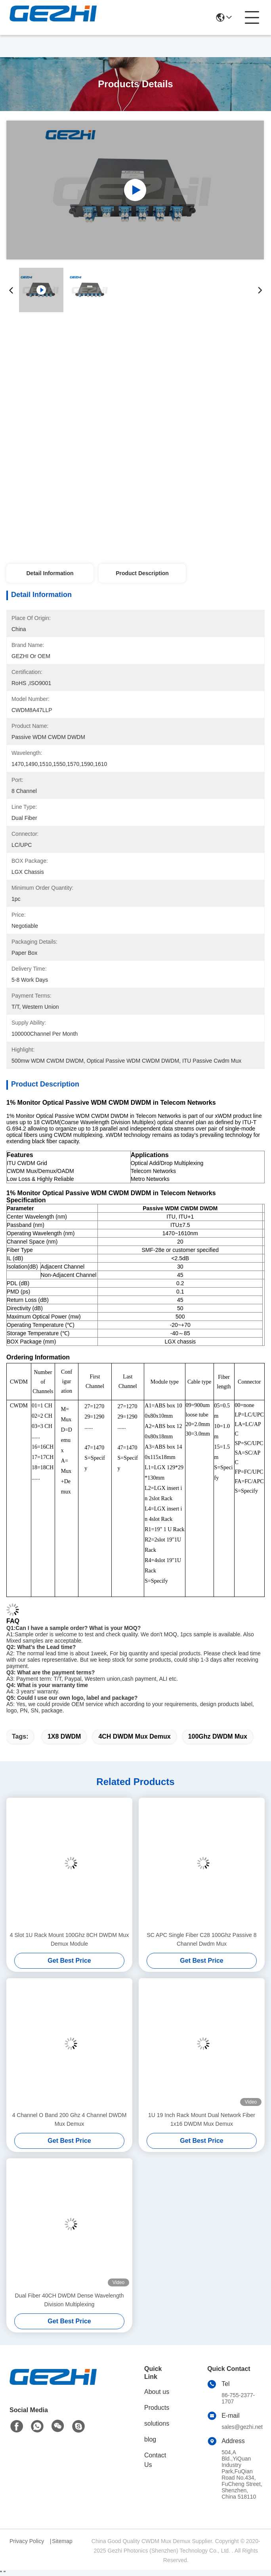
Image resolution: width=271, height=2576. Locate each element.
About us (156, 2391)
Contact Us (155, 2460)
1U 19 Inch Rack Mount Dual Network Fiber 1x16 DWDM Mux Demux (201, 2119)
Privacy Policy (27, 2541)
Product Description (142, 573)
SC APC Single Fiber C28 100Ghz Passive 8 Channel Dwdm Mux (201, 1939)
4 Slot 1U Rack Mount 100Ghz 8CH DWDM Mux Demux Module (69, 1939)
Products (156, 2407)
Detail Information (49, 573)
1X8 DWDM (64, 1736)
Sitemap (62, 2541)
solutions (156, 2423)
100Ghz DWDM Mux (217, 1736)
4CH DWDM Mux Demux (134, 1736)
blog (150, 2439)
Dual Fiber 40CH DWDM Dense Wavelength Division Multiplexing (69, 2299)
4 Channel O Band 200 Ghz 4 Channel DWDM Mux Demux (69, 2119)
